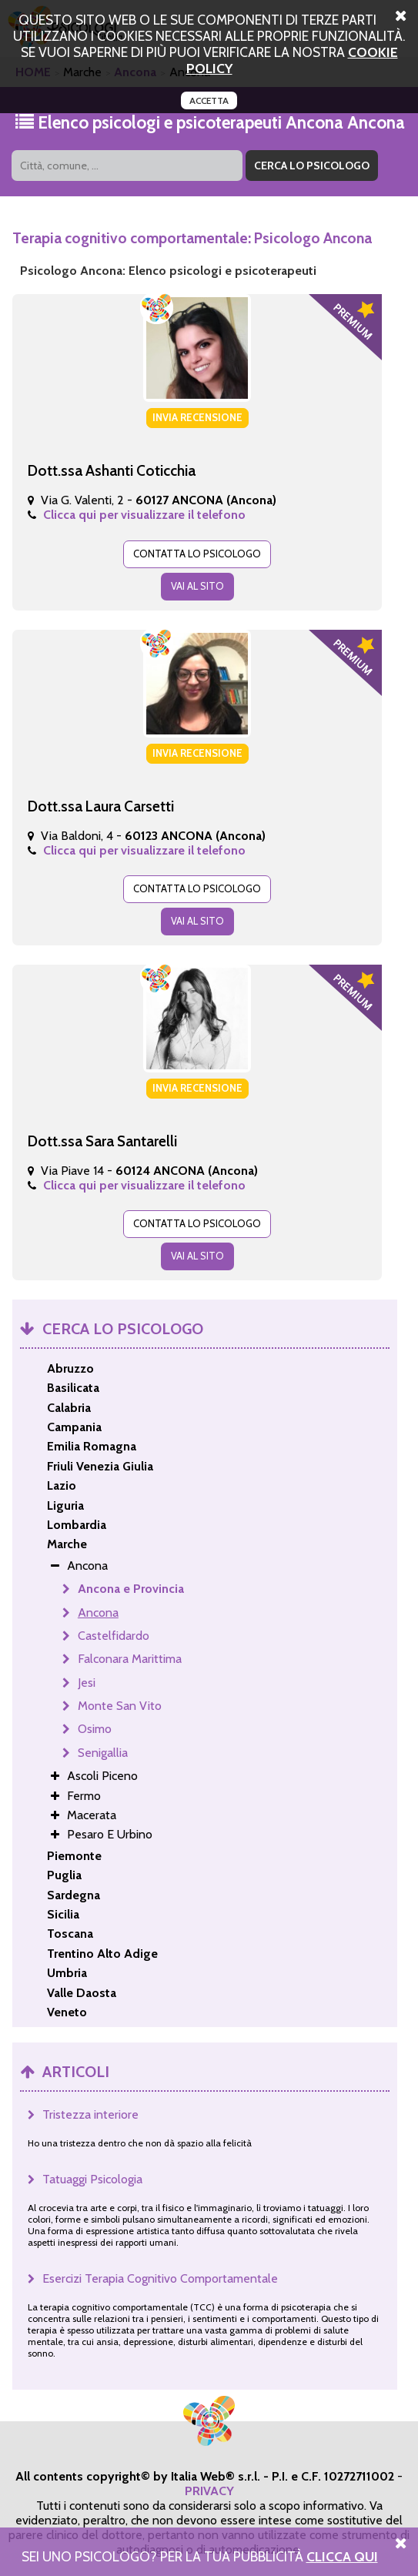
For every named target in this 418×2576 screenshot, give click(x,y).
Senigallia (103, 1752)
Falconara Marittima (130, 1658)
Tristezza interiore (90, 2114)
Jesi (86, 1682)
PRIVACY (209, 2491)
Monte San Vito (120, 1705)
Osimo (95, 1728)
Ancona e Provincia (131, 1588)
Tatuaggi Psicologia (92, 2179)
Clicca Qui (342, 2556)
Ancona (98, 1612)
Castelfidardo (113, 1635)
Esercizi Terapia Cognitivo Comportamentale (160, 2278)
